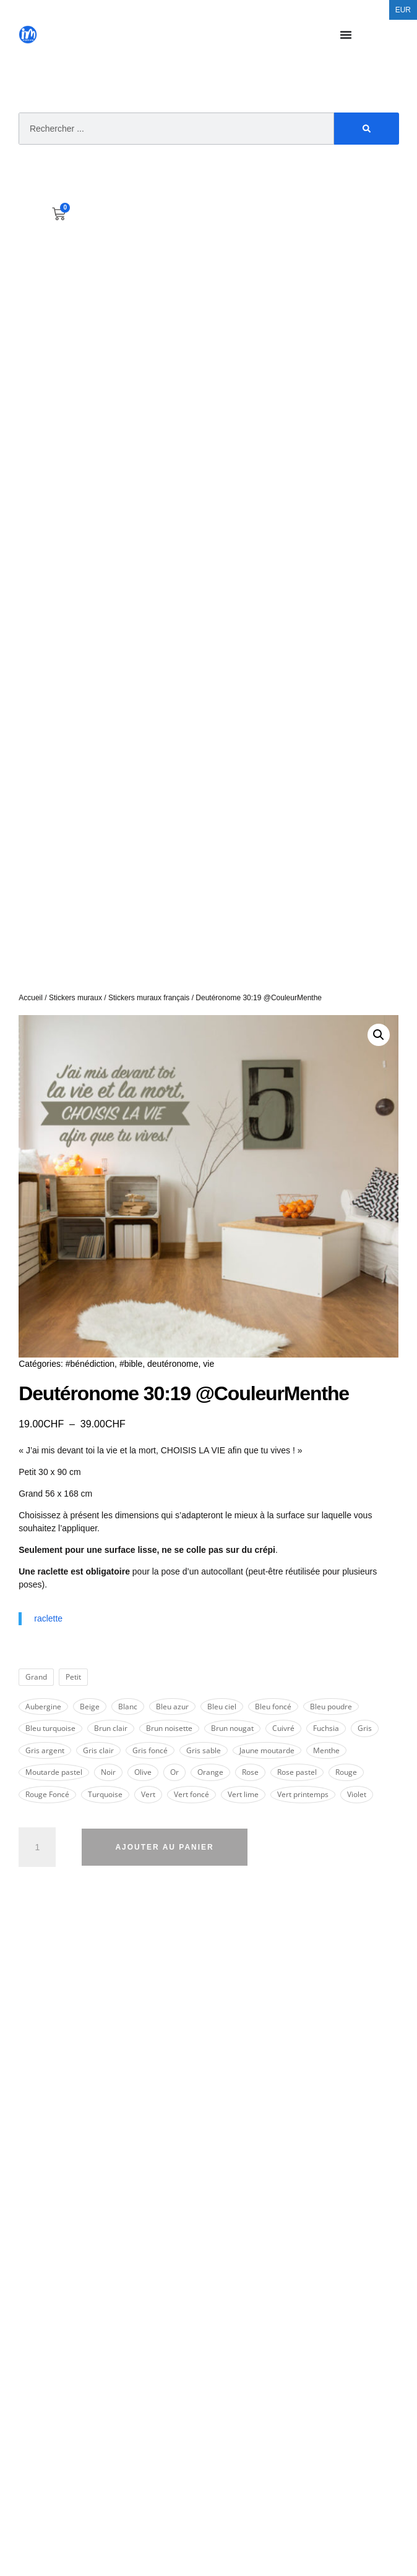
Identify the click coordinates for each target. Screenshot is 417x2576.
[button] (379, 1035)
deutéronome (173, 1364)
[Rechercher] (366, 129)
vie (208, 1364)
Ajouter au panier (164, 1847)
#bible (130, 1364)
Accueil (31, 997)
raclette (48, 1618)
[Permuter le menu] (346, 34)
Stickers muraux (75, 997)
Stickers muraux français (148, 997)
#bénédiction (90, 1364)
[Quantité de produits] (37, 1847)
